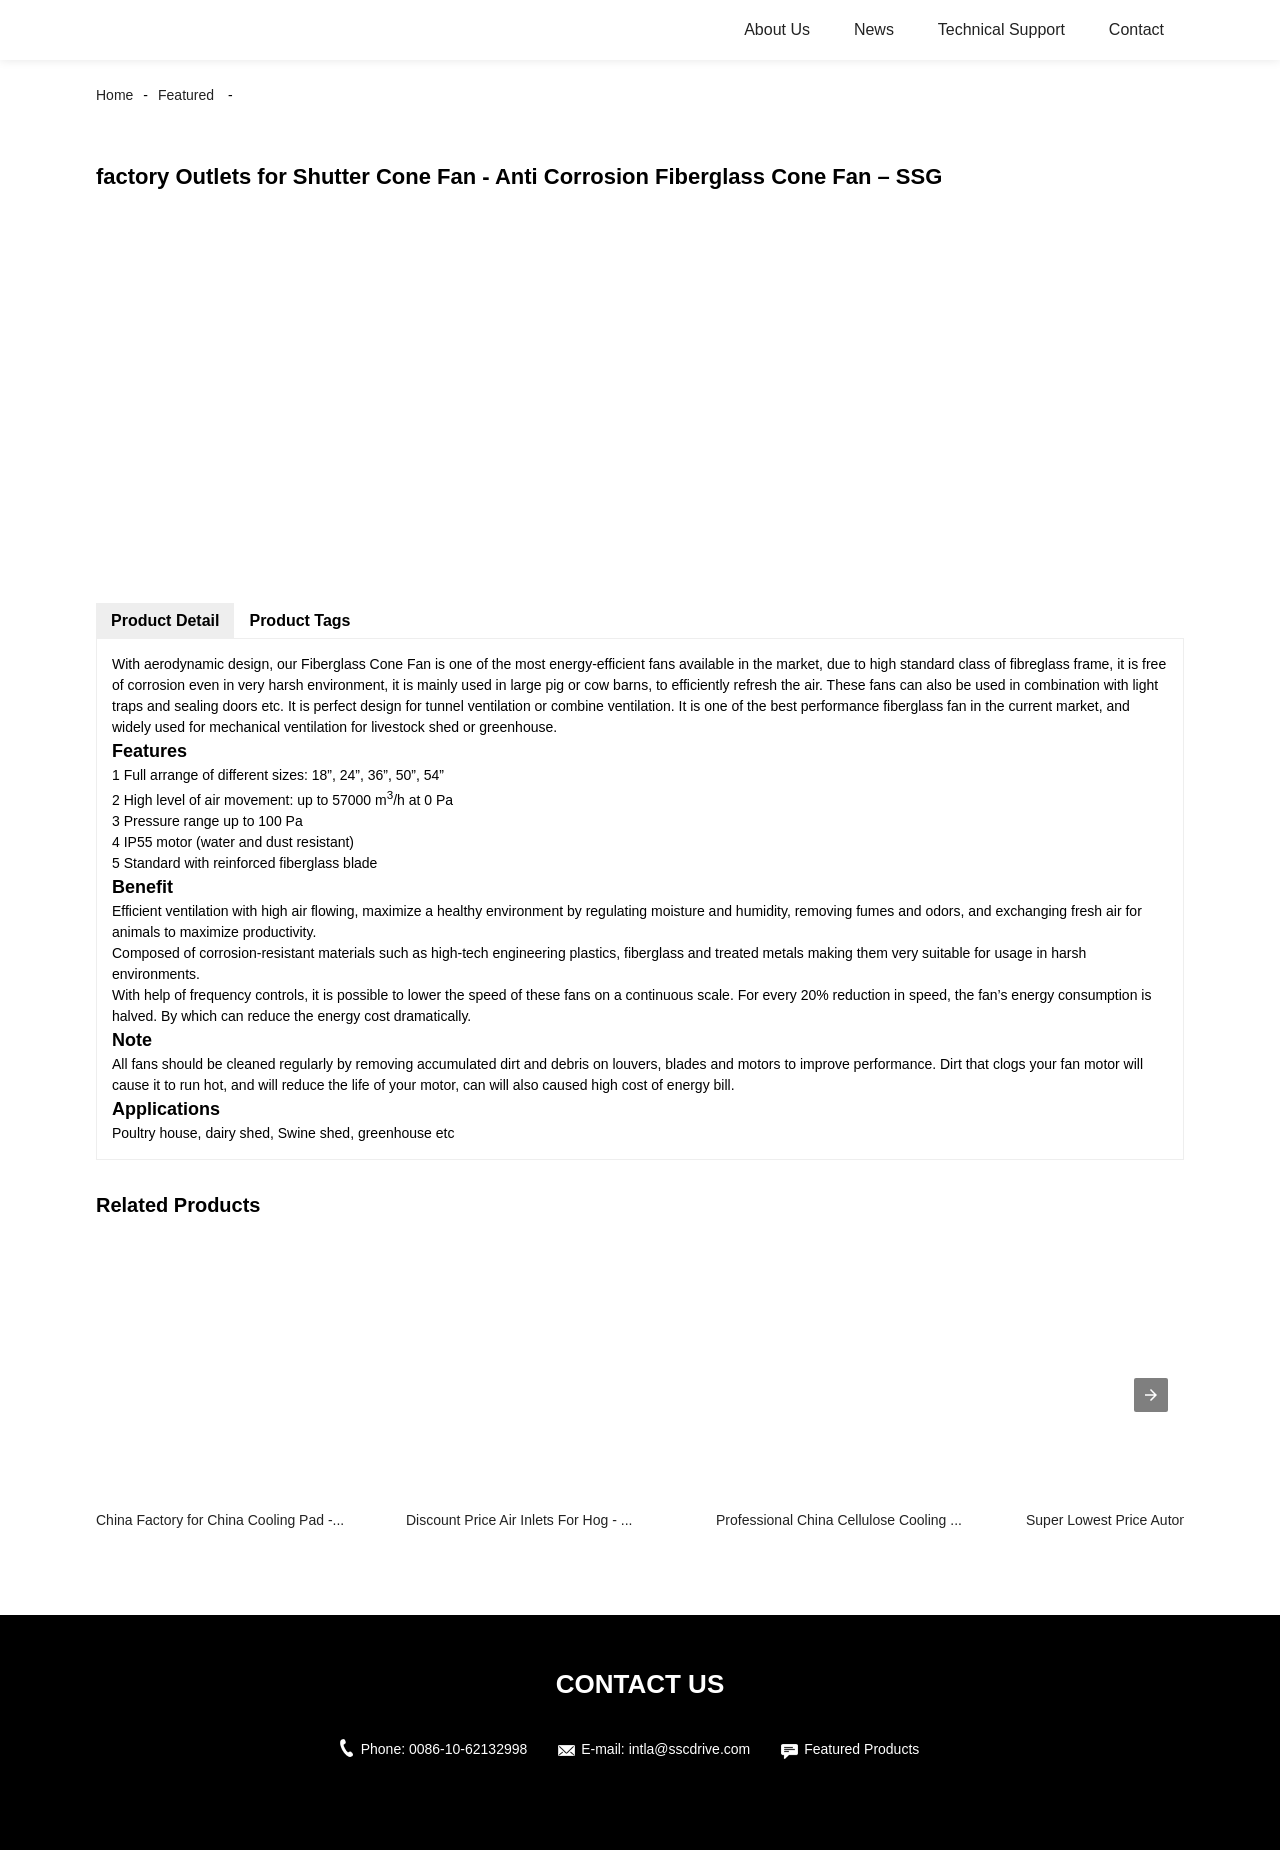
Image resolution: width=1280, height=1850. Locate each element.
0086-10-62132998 (468, 1749)
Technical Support (1001, 29)
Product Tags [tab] (299, 620)
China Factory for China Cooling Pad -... (220, 1520)
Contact (1136, 29)
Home (114, 95)
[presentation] (1151, 1395)
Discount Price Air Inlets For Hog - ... (519, 1520)
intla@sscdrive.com (690, 1749)
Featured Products (861, 1749)
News (874, 29)
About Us (777, 29)
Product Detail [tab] (165, 620)
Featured (186, 95)
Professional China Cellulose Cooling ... (839, 1520)
